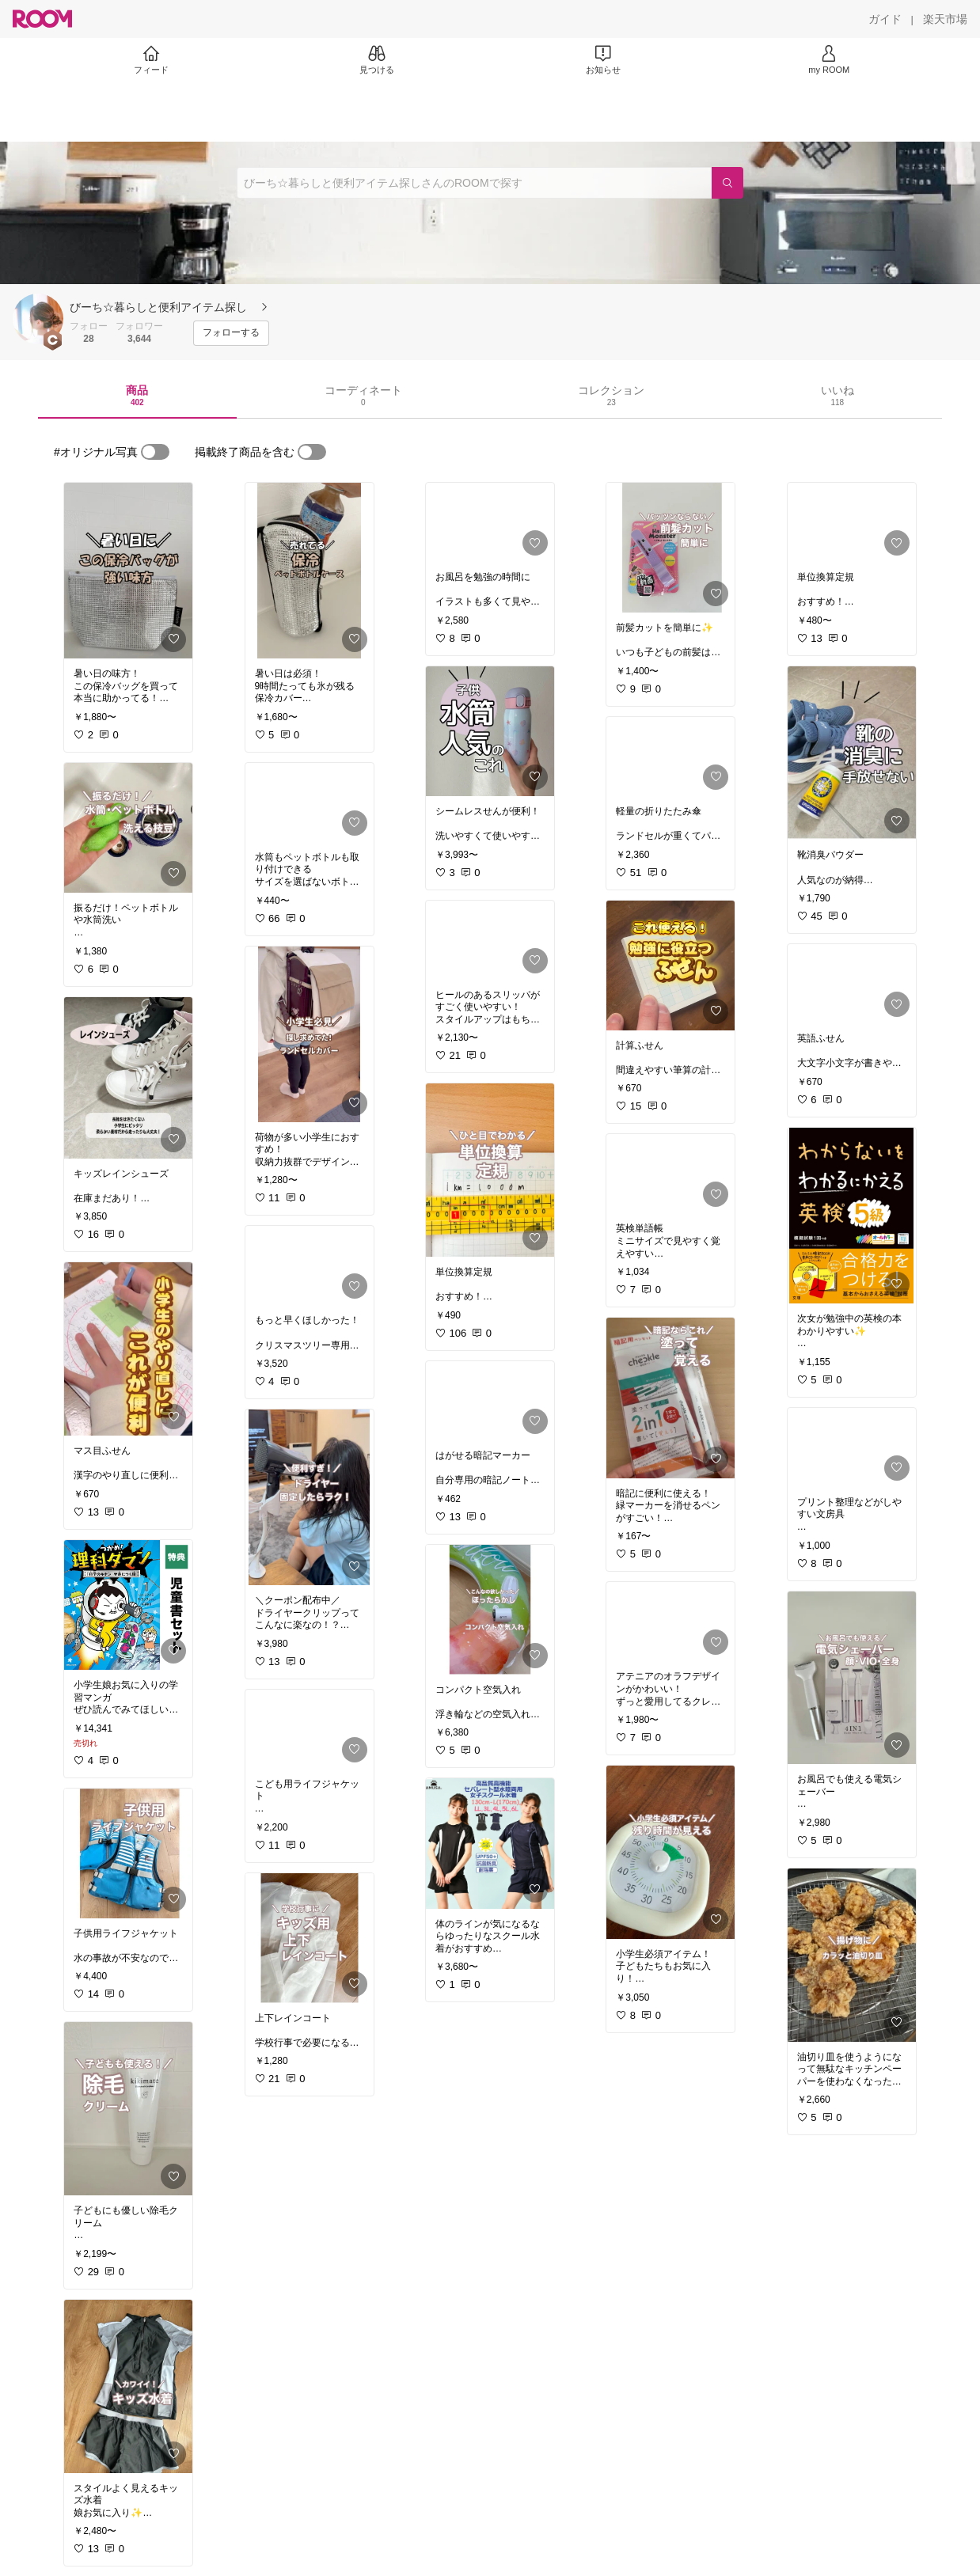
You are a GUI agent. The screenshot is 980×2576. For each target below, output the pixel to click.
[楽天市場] (945, 19)
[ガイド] (885, 19)
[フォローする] (231, 333)
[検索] (727, 183)
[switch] (155, 452)
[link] (128, 570)
